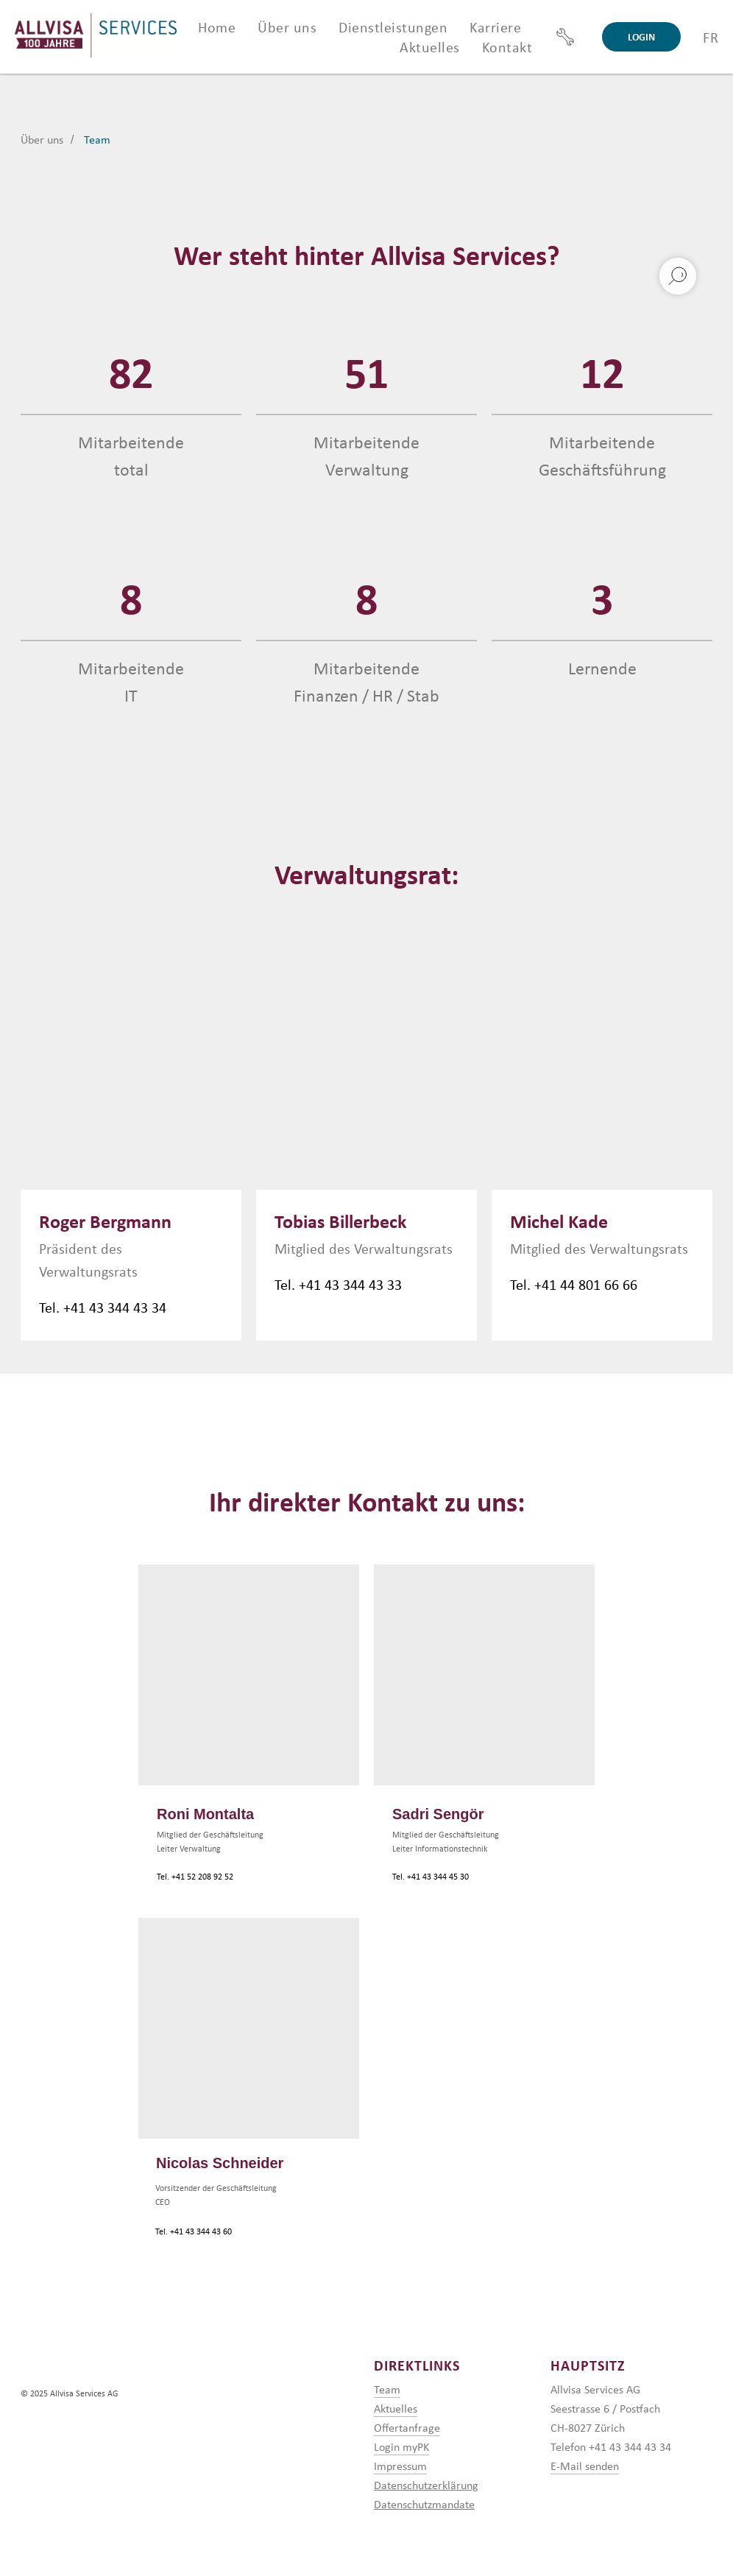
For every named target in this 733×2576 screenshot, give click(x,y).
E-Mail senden (584, 2465)
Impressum (400, 2465)
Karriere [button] (495, 27)
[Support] (565, 37)
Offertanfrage (407, 2427)
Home (217, 27)
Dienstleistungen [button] (393, 27)
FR (710, 37)
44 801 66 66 (598, 1284)
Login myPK (401, 2446)
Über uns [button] (287, 27)
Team (97, 140)
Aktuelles (430, 47)
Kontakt (507, 47)
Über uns (42, 140)
